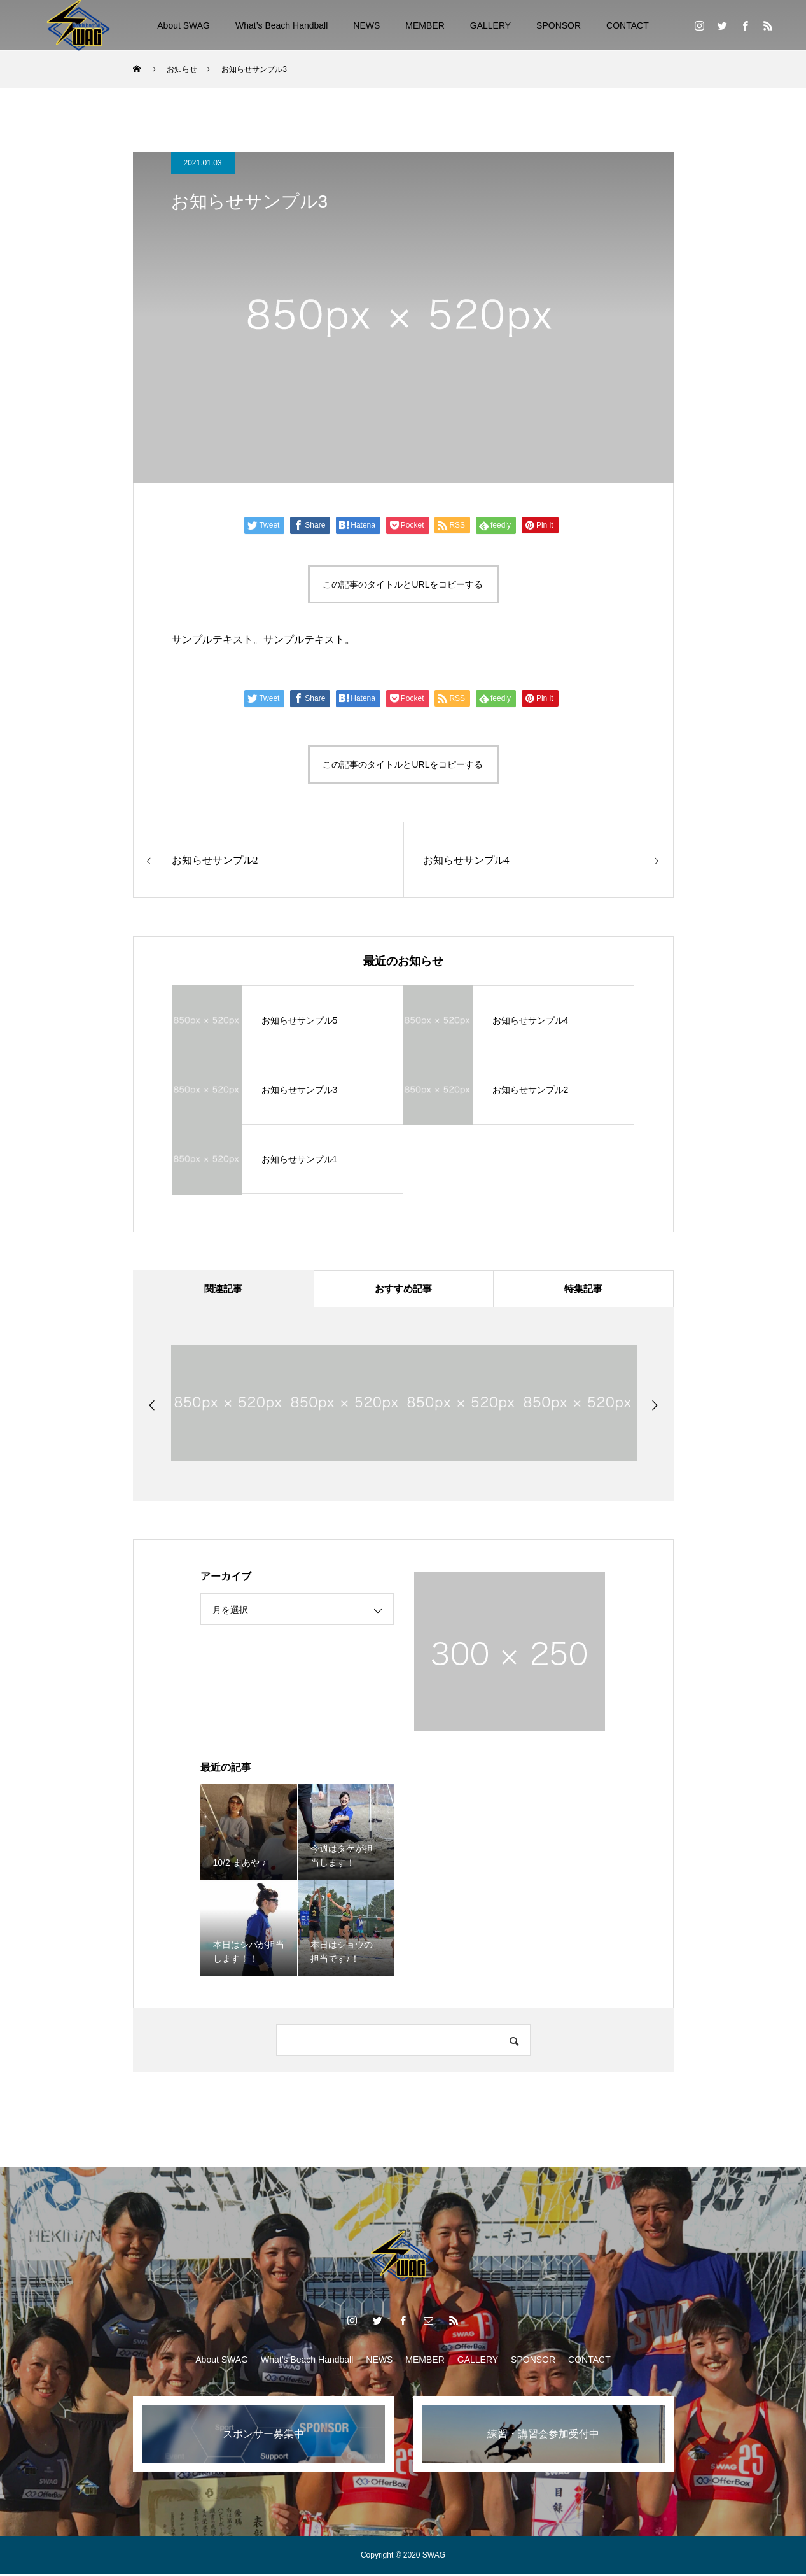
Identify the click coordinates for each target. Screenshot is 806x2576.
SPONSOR (558, 25)
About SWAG (183, 25)
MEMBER (424, 25)
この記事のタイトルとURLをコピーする (403, 584)
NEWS (366, 25)
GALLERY (490, 25)
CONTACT (627, 25)
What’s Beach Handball (281, 25)
